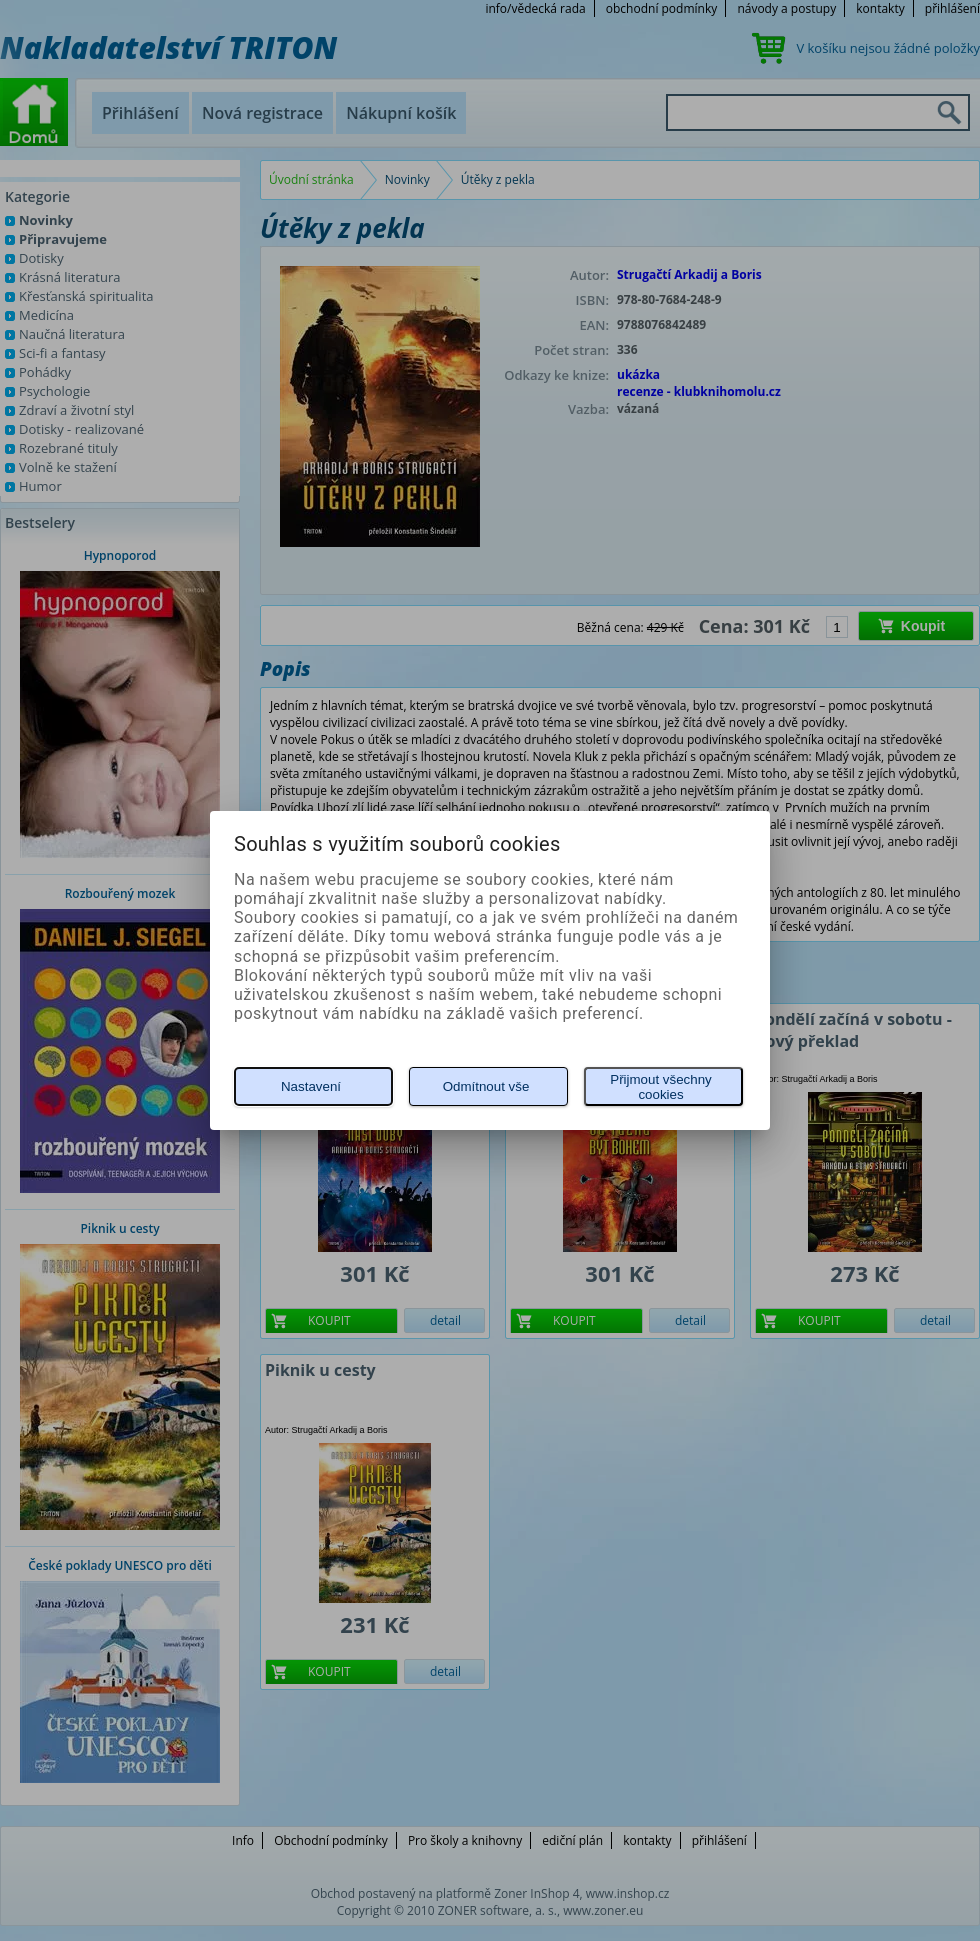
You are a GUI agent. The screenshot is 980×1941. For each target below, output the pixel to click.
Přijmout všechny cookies (660, 1087)
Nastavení (311, 1086)
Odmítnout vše (486, 1086)
